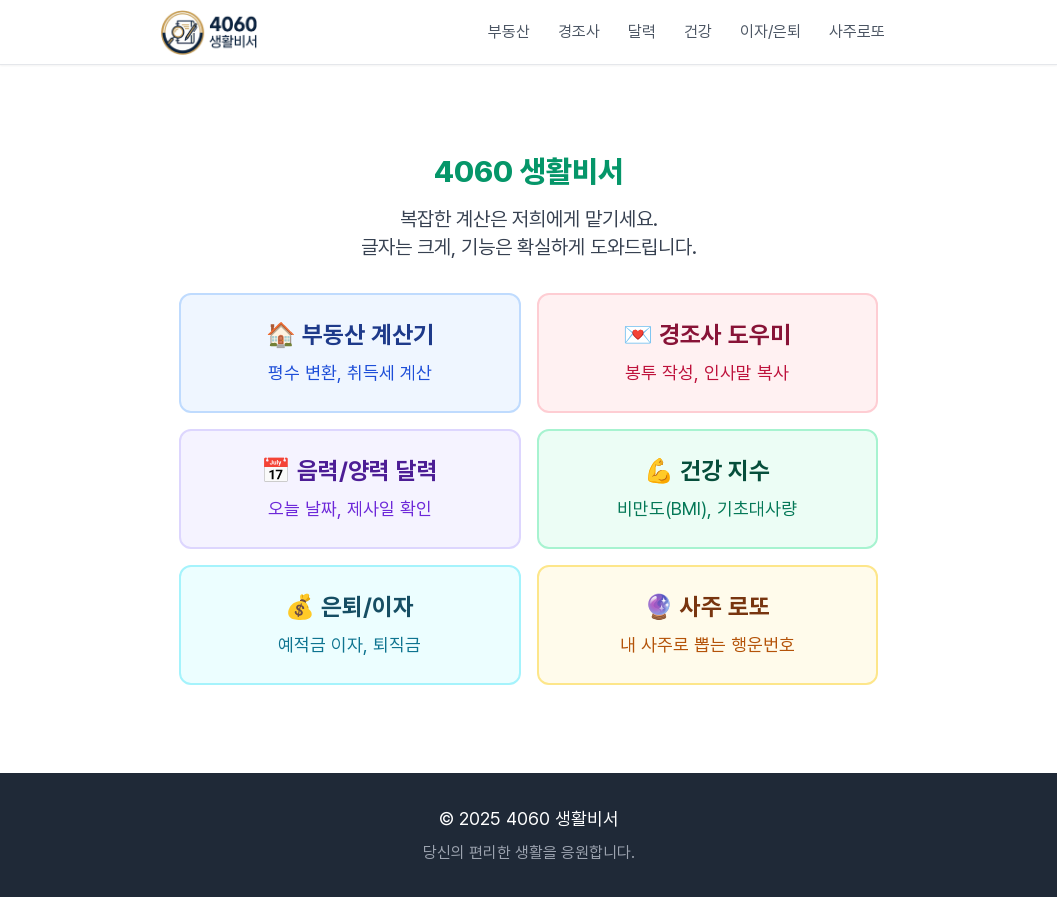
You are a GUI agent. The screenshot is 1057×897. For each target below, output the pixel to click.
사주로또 (857, 31)
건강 (698, 31)
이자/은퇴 (770, 31)
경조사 (579, 31)
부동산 (509, 31)
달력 (642, 31)
